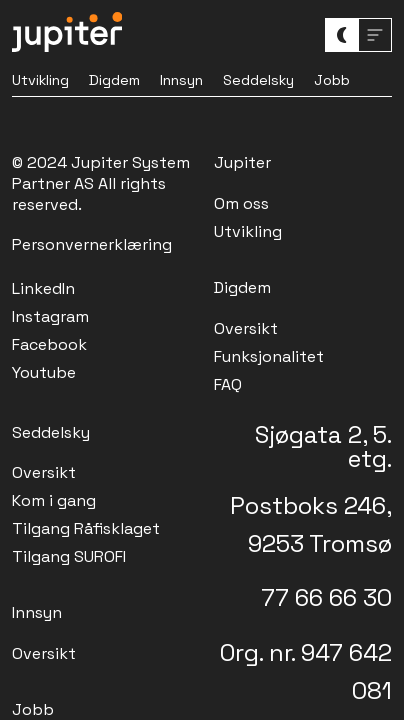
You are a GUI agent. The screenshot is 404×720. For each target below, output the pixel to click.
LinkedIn (43, 288)
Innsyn (181, 80)
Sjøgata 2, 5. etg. (323, 446)
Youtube (44, 372)
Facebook (49, 344)
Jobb (332, 80)
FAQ (228, 384)
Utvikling (40, 80)
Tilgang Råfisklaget (86, 528)
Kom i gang (54, 500)
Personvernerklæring (92, 244)
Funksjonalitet (269, 356)
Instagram (50, 316)
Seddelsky (258, 80)
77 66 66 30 (326, 597)
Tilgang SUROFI (69, 556)
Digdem (114, 80)
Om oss (241, 203)
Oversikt (246, 328)
